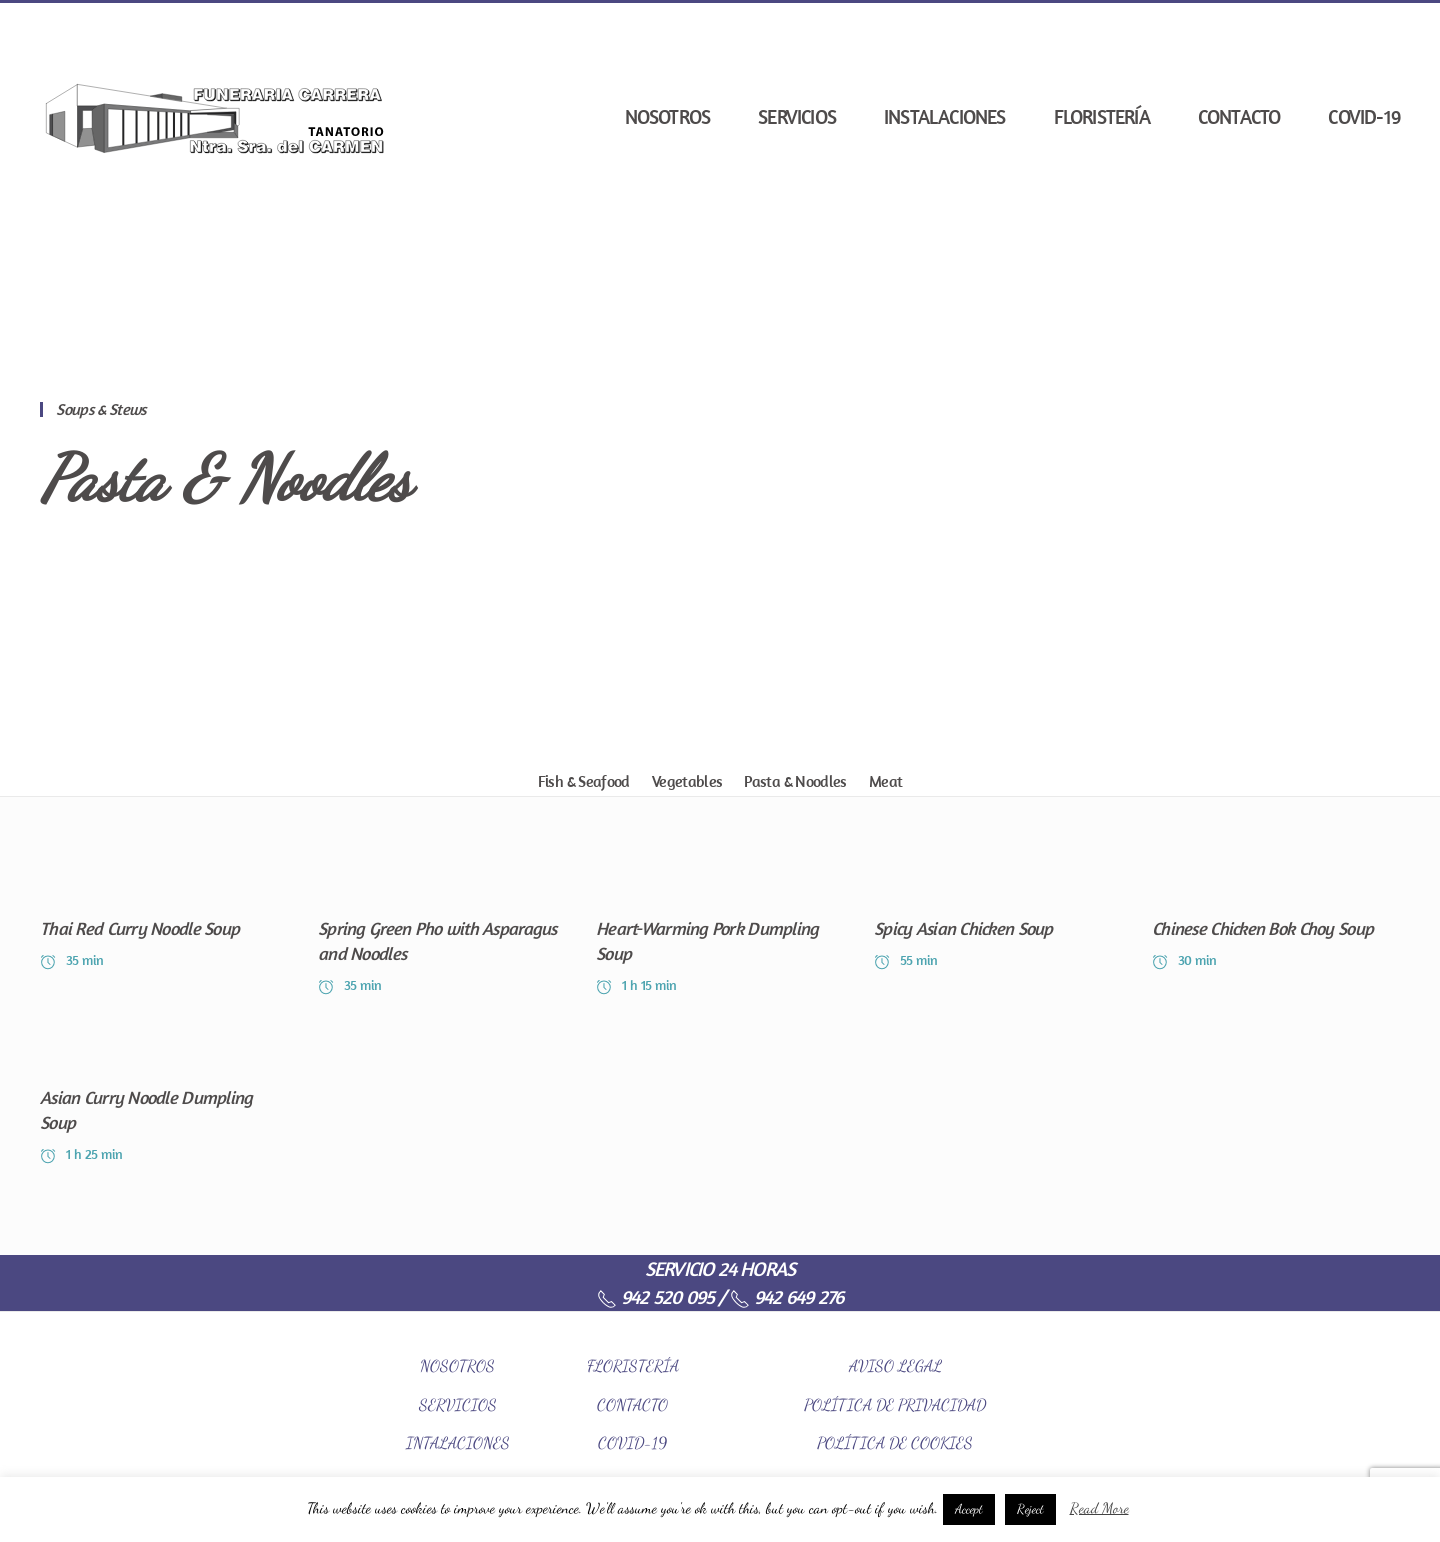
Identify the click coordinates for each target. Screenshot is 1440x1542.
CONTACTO (632, 1404)
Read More (1099, 1508)
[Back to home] (215, 116)
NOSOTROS (457, 1365)
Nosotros (668, 116)
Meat (885, 781)
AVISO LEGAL (895, 1365)
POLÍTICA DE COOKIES (895, 1442)
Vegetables (687, 781)
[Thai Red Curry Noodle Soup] (164, 931)
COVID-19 (1364, 116)
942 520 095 (655, 1296)
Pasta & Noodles (225, 478)
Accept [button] (969, 1509)
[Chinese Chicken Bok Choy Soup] (1276, 931)
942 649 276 (786, 1296)
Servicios (797, 116)
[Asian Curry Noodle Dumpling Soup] (164, 1100)
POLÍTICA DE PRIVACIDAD (895, 1404)
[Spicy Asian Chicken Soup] (998, 931)
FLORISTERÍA (633, 1365)
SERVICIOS (458, 1404)
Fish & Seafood (584, 781)
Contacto (1239, 116)
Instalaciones (945, 116)
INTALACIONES (458, 1442)
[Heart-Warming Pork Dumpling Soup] (720, 931)
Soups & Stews (101, 409)
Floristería (1102, 116)
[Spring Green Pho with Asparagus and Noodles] (442, 931)
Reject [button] (1030, 1509)
